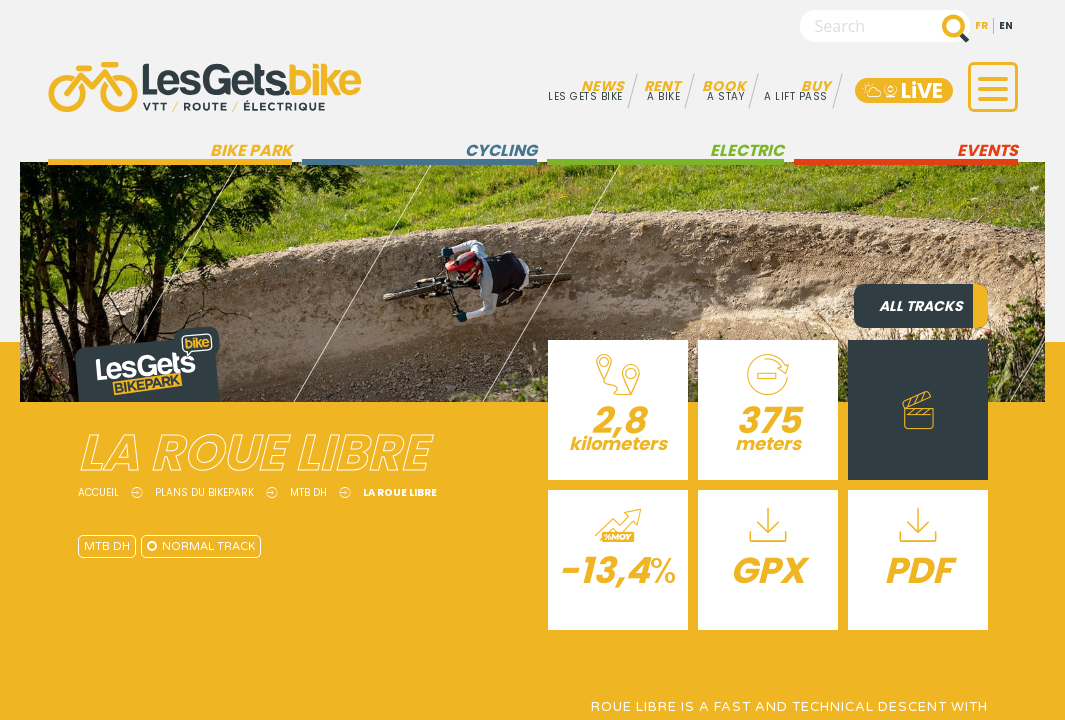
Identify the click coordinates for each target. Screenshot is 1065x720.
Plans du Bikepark (204, 492)
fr (981, 25)
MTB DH (308, 492)
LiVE (901, 90)
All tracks (921, 306)
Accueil (98, 492)
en (1006, 25)
